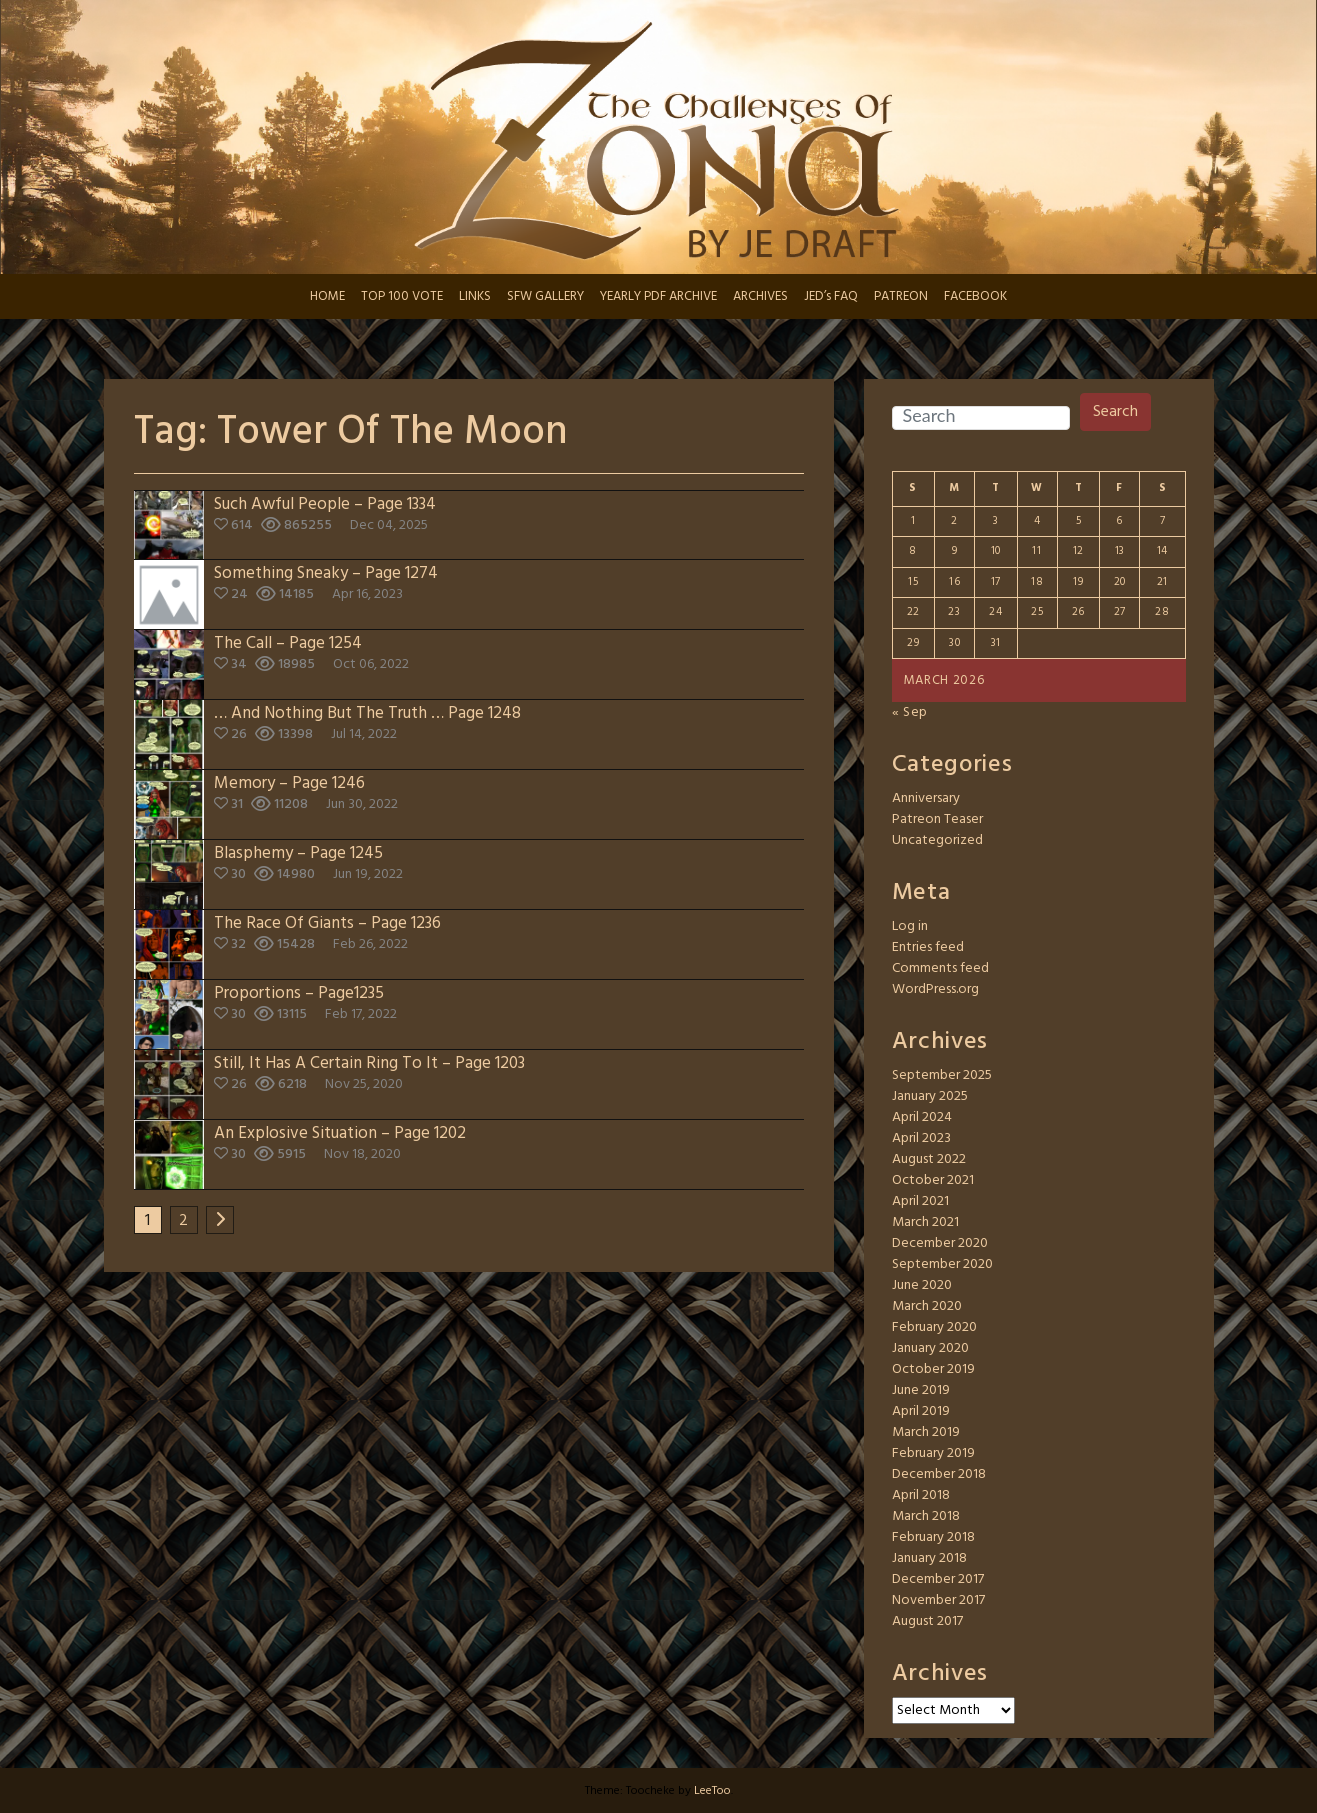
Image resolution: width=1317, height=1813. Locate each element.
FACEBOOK (975, 296)
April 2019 (921, 1411)
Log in (910, 926)
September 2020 (942, 1264)
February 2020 (934, 1327)
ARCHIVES (760, 296)
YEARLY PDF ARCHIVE (658, 296)
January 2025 (930, 1096)
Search (1115, 412)
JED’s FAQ (831, 296)
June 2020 (922, 1285)
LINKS (475, 296)
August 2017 (927, 1621)
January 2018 (929, 1558)
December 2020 (940, 1243)
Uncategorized (937, 840)
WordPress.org (935, 989)
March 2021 (925, 1222)
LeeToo (712, 1791)
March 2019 (926, 1432)
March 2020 (927, 1306)
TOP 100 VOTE (402, 296)
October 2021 (933, 1180)
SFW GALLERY (545, 296)
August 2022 (929, 1159)
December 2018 (939, 1474)
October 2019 (933, 1369)
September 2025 (942, 1075)
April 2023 (921, 1138)
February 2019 (933, 1453)
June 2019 (921, 1390)
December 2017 (938, 1579)
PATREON (901, 296)
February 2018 (933, 1537)
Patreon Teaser (937, 819)
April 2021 (920, 1201)
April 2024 (922, 1117)
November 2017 (938, 1600)
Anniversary (926, 798)
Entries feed (928, 947)
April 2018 (921, 1495)
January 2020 (930, 1348)
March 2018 (926, 1516)
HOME (327, 296)
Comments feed (940, 968)
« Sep (910, 712)
